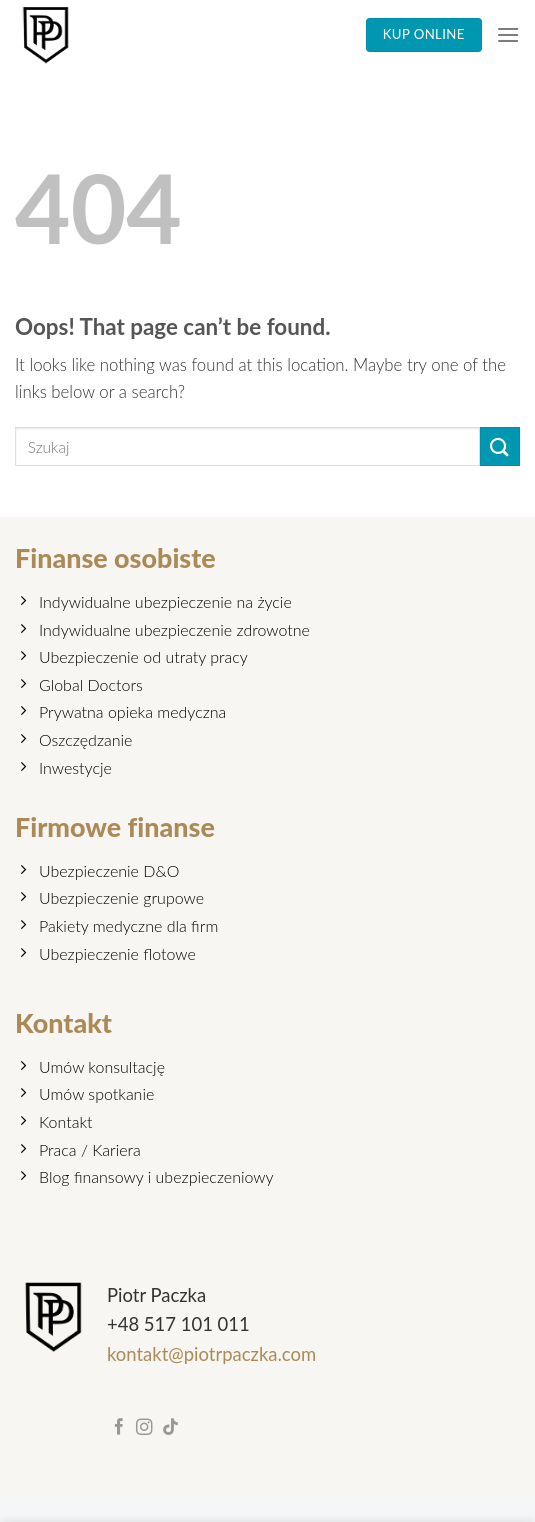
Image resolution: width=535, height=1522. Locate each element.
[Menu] (508, 34)
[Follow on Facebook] (119, 1428)
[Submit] (500, 446)
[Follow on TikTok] (170, 1428)
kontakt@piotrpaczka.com (211, 1354)
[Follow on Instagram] (144, 1428)
